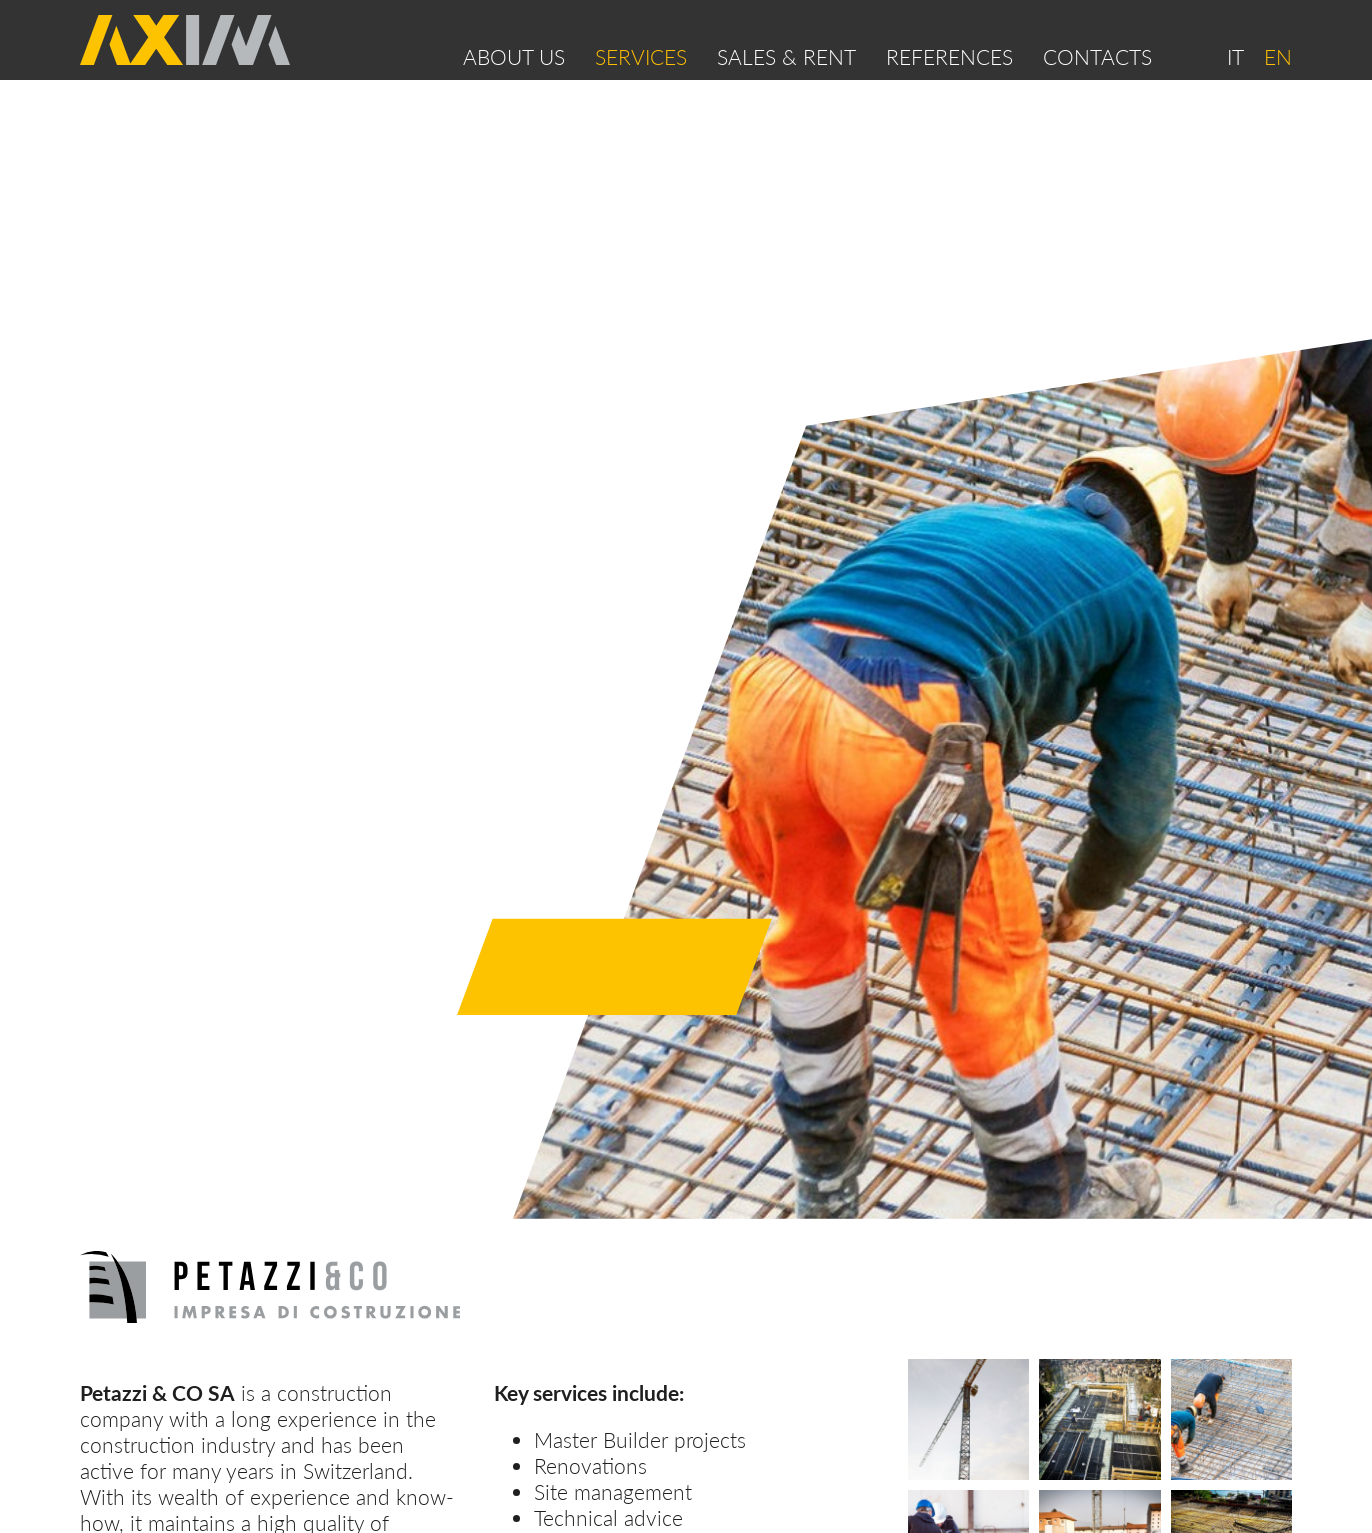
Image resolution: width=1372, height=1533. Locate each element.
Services (641, 57)
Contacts (1097, 57)
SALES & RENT (786, 57)
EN (1278, 57)
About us (514, 57)
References (949, 57)
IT (1235, 57)
